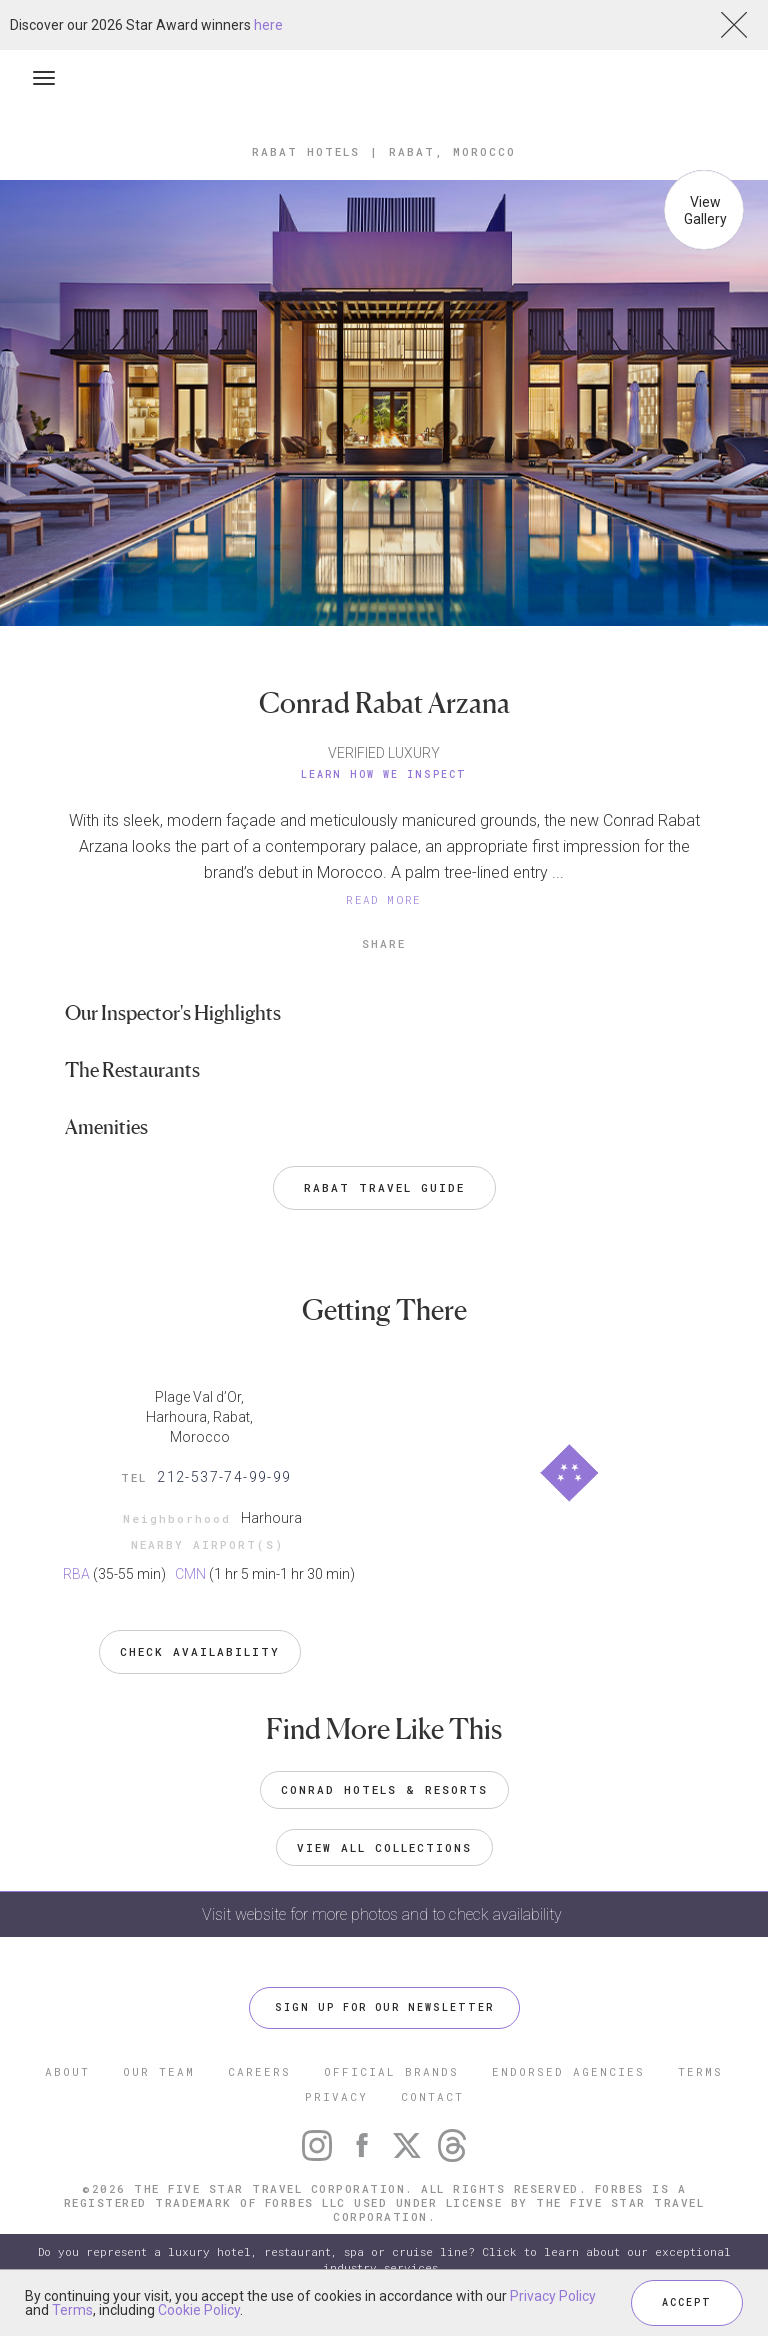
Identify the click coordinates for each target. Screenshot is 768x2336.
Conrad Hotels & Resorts (384, 1789)
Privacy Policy (553, 2296)
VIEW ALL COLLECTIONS (384, 1847)
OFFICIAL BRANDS (391, 2071)
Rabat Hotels (306, 151)
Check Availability (200, 1651)
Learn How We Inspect (384, 774)
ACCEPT (687, 2302)
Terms (72, 2310)
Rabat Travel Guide (384, 1187)
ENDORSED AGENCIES (568, 2071)
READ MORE (384, 899)
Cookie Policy (199, 2310)
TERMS (700, 2071)
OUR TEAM (159, 2071)
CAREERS (259, 2071)
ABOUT (67, 2071)
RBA (76, 1574)
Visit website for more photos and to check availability (384, 1914)
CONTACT (432, 2096)
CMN (190, 1574)
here (268, 25)
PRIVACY (336, 2096)
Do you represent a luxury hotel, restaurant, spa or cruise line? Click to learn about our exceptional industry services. (384, 2259)
